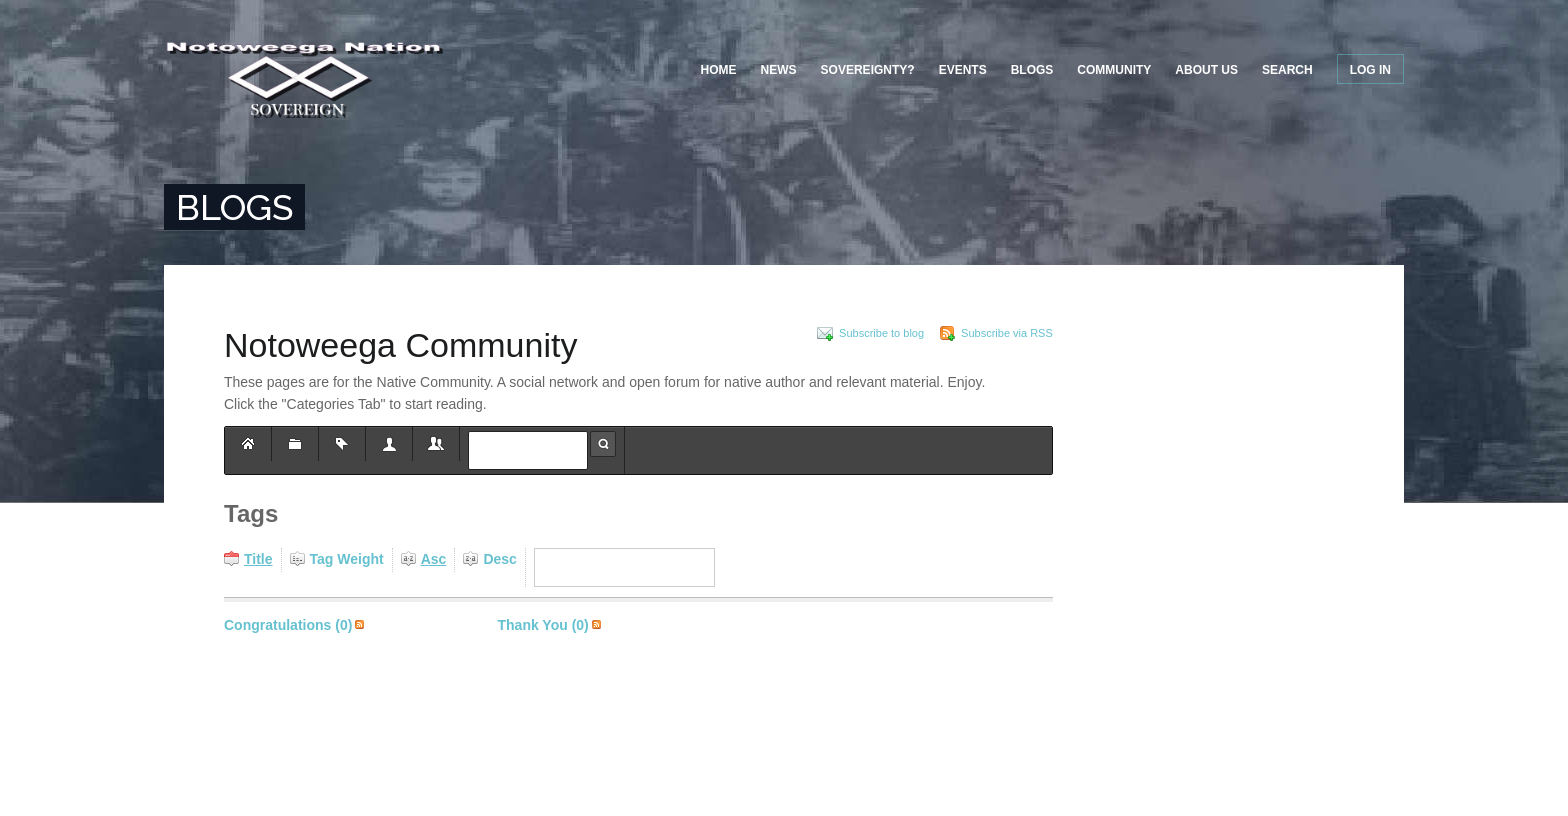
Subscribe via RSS (360, 625)
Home (719, 70)
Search (1287, 70)
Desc (499, 559)
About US (1206, 70)
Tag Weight (347, 559)
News (779, 70)
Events (963, 70)
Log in (1370, 70)
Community (1114, 70)
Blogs (1032, 70)
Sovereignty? (868, 70)
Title (258, 559)
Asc (434, 559)
